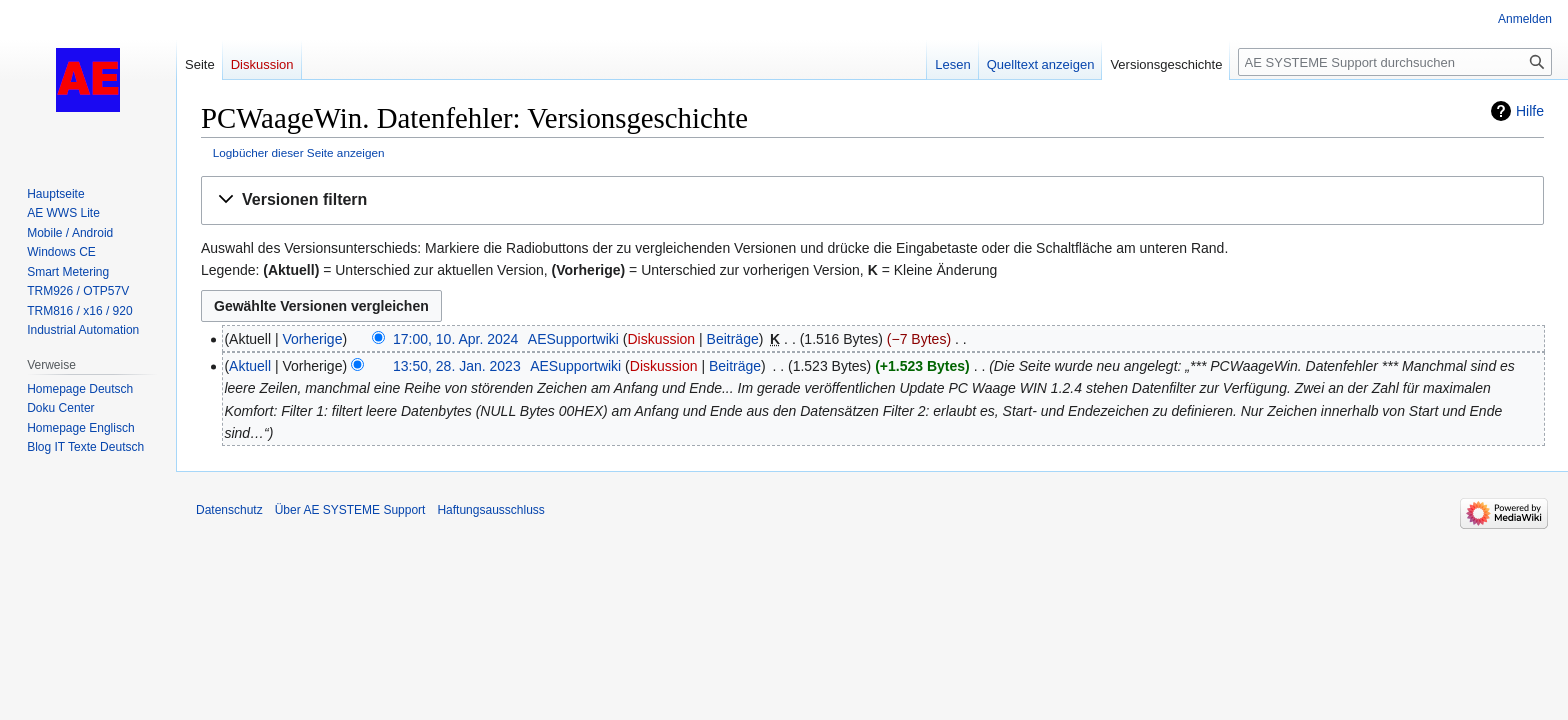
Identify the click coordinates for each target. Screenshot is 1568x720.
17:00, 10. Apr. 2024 (455, 339)
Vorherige (313, 339)
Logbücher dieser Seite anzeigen (299, 152)
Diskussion (661, 339)
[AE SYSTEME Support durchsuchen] (1395, 62)
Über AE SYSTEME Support (350, 510)
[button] (872, 200)
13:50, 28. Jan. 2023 (457, 366)
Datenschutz (229, 510)
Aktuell (250, 366)
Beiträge (733, 339)
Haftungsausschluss (490, 510)
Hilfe (1530, 111)
